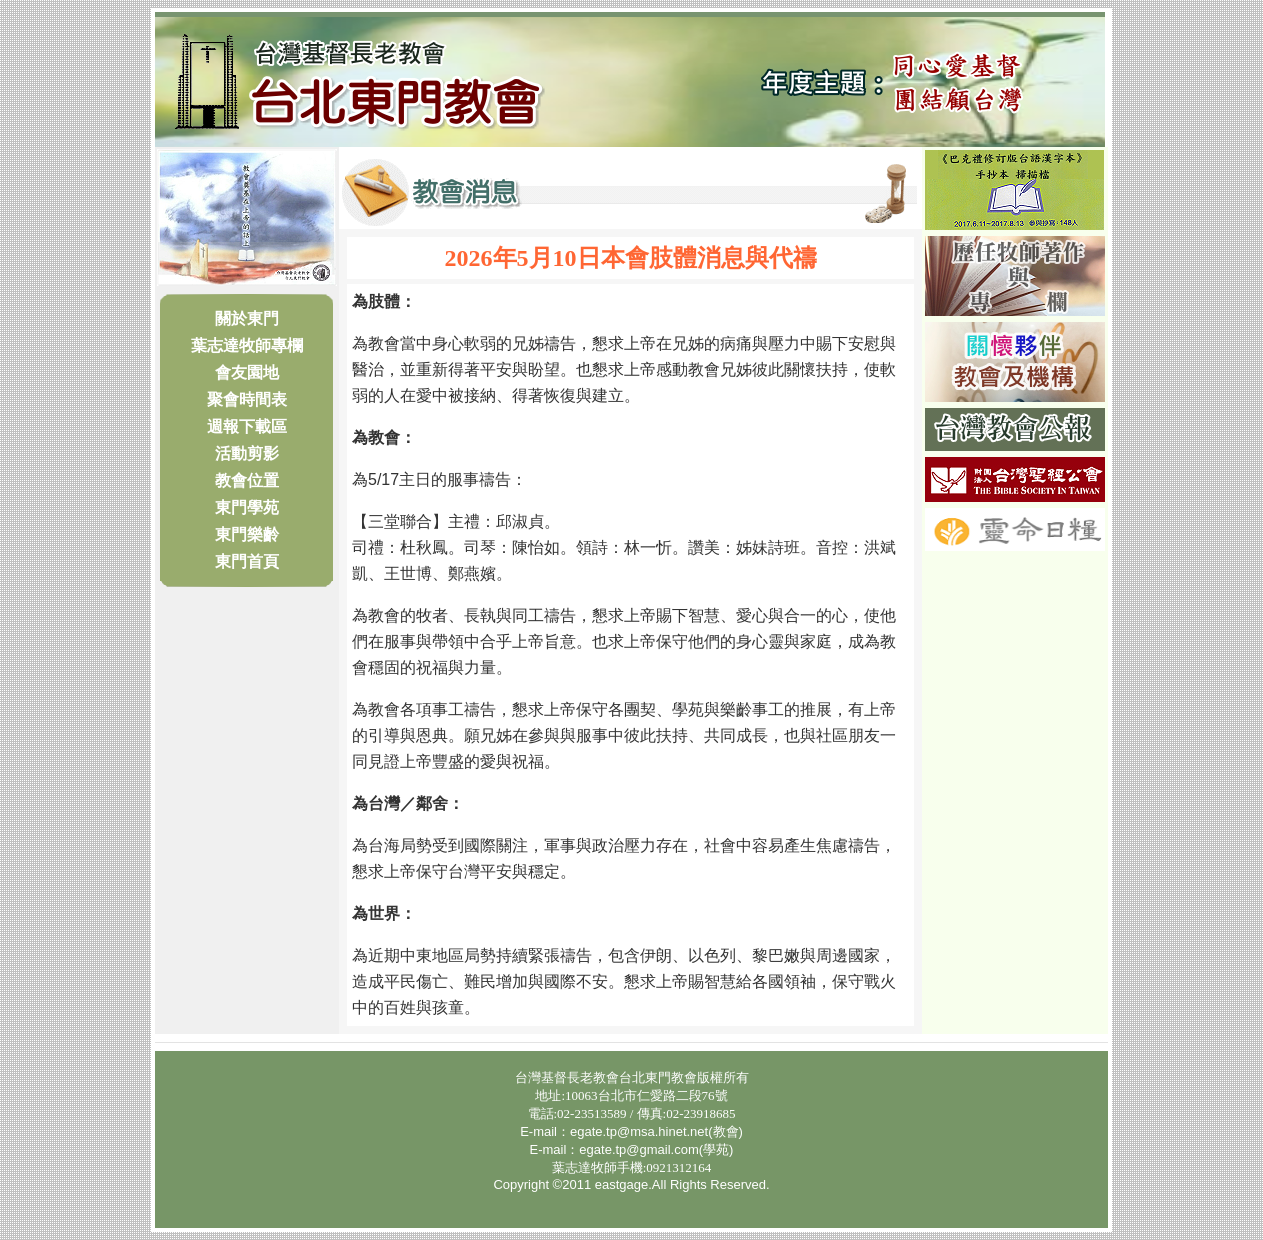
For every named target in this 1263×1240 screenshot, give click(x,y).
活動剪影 (247, 453)
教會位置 (247, 480)
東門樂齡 (247, 534)
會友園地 (247, 372)
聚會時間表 (247, 399)
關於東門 (247, 318)
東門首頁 (247, 561)
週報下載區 (247, 426)
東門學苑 (247, 507)
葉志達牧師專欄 (247, 345)
